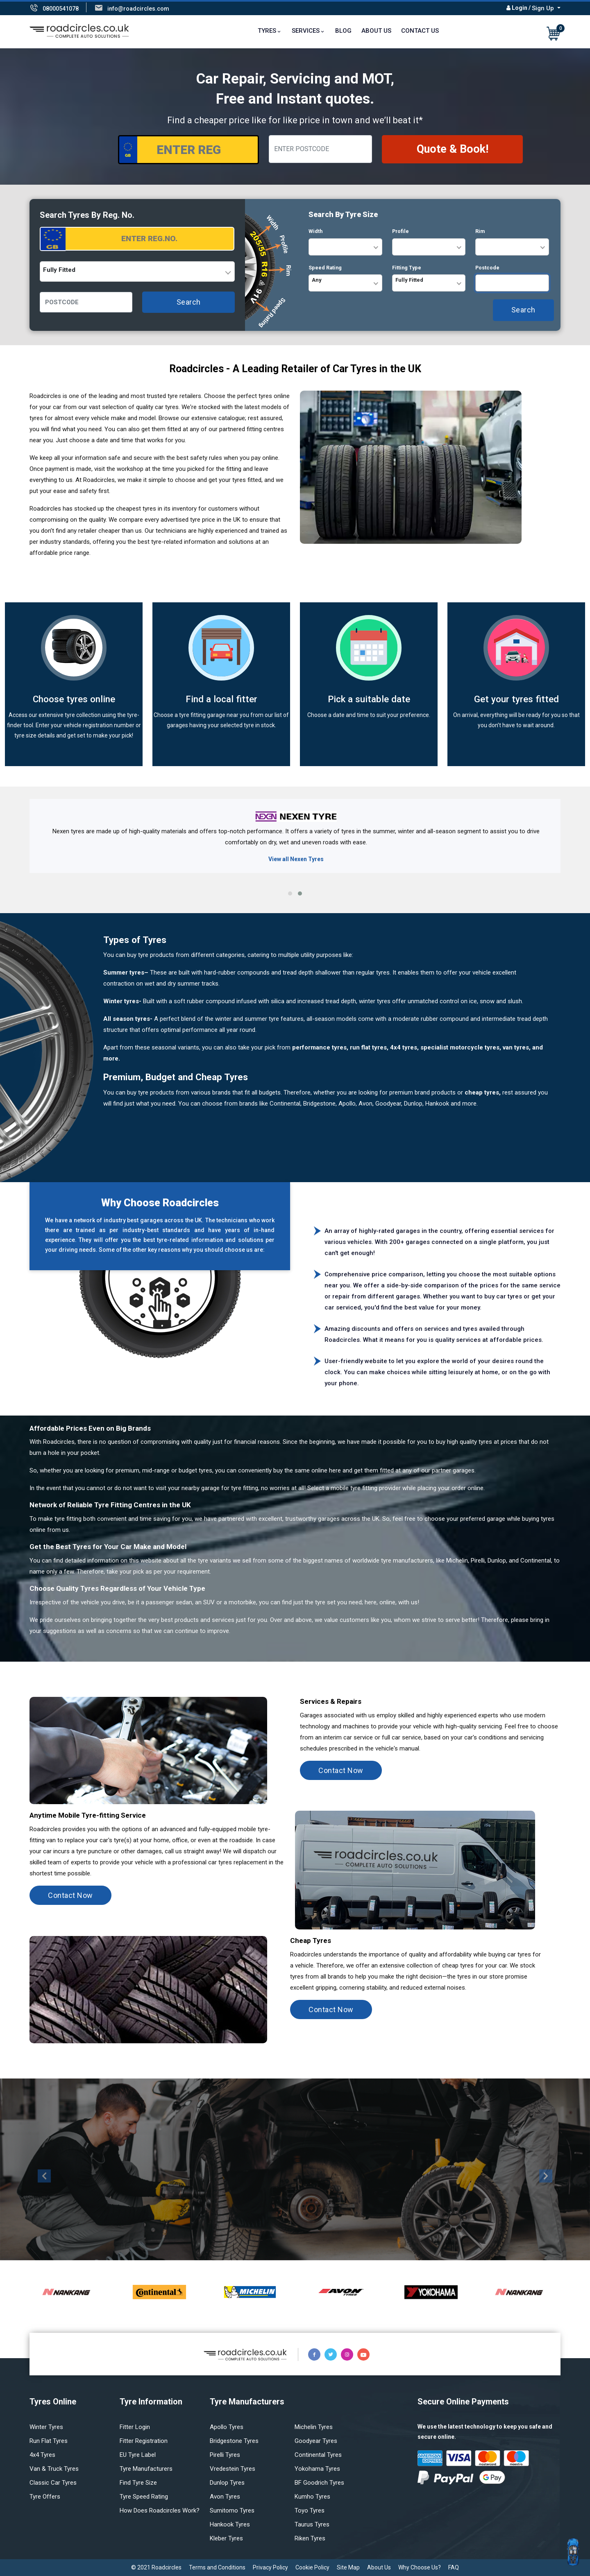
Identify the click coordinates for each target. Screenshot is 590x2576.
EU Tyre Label (138, 2454)
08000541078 (61, 8)
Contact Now (340, 1770)
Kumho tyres (312, 2496)
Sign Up (544, 8)
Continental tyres (318, 2454)
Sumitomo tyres (232, 2510)
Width (315, 231)
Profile (400, 231)
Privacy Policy (270, 2567)
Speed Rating (325, 268)
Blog (343, 30)
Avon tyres (225, 2496)
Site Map (348, 2567)
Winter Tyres (46, 2427)
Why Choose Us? (419, 2567)
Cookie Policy (312, 2567)
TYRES (267, 30)
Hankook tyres (230, 2524)
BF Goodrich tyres (319, 2482)
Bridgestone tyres (234, 2441)
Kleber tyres (226, 2538)
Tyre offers (45, 2496)
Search (189, 302)
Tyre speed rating (144, 2496)
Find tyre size (138, 2482)
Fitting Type (406, 268)
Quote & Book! (452, 149)
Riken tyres (310, 2538)
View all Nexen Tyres (296, 859)
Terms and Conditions (217, 2567)
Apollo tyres (226, 2427)
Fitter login (135, 2427)
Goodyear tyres (316, 2441)
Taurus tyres (312, 2524)
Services (306, 30)
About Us (376, 30)
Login (519, 8)
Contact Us (420, 30)
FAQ (453, 2567)
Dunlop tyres (227, 2482)
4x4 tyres (42, 2454)
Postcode (487, 268)
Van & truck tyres (54, 2468)
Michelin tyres (314, 2427)
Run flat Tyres (49, 2441)
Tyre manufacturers (146, 2468)
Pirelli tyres (225, 2454)
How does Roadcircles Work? (160, 2510)
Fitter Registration (144, 2441)
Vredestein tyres (232, 2468)
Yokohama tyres (317, 2468)
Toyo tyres (309, 2510)
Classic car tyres (53, 2482)
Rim (480, 231)
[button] (290, 893)
